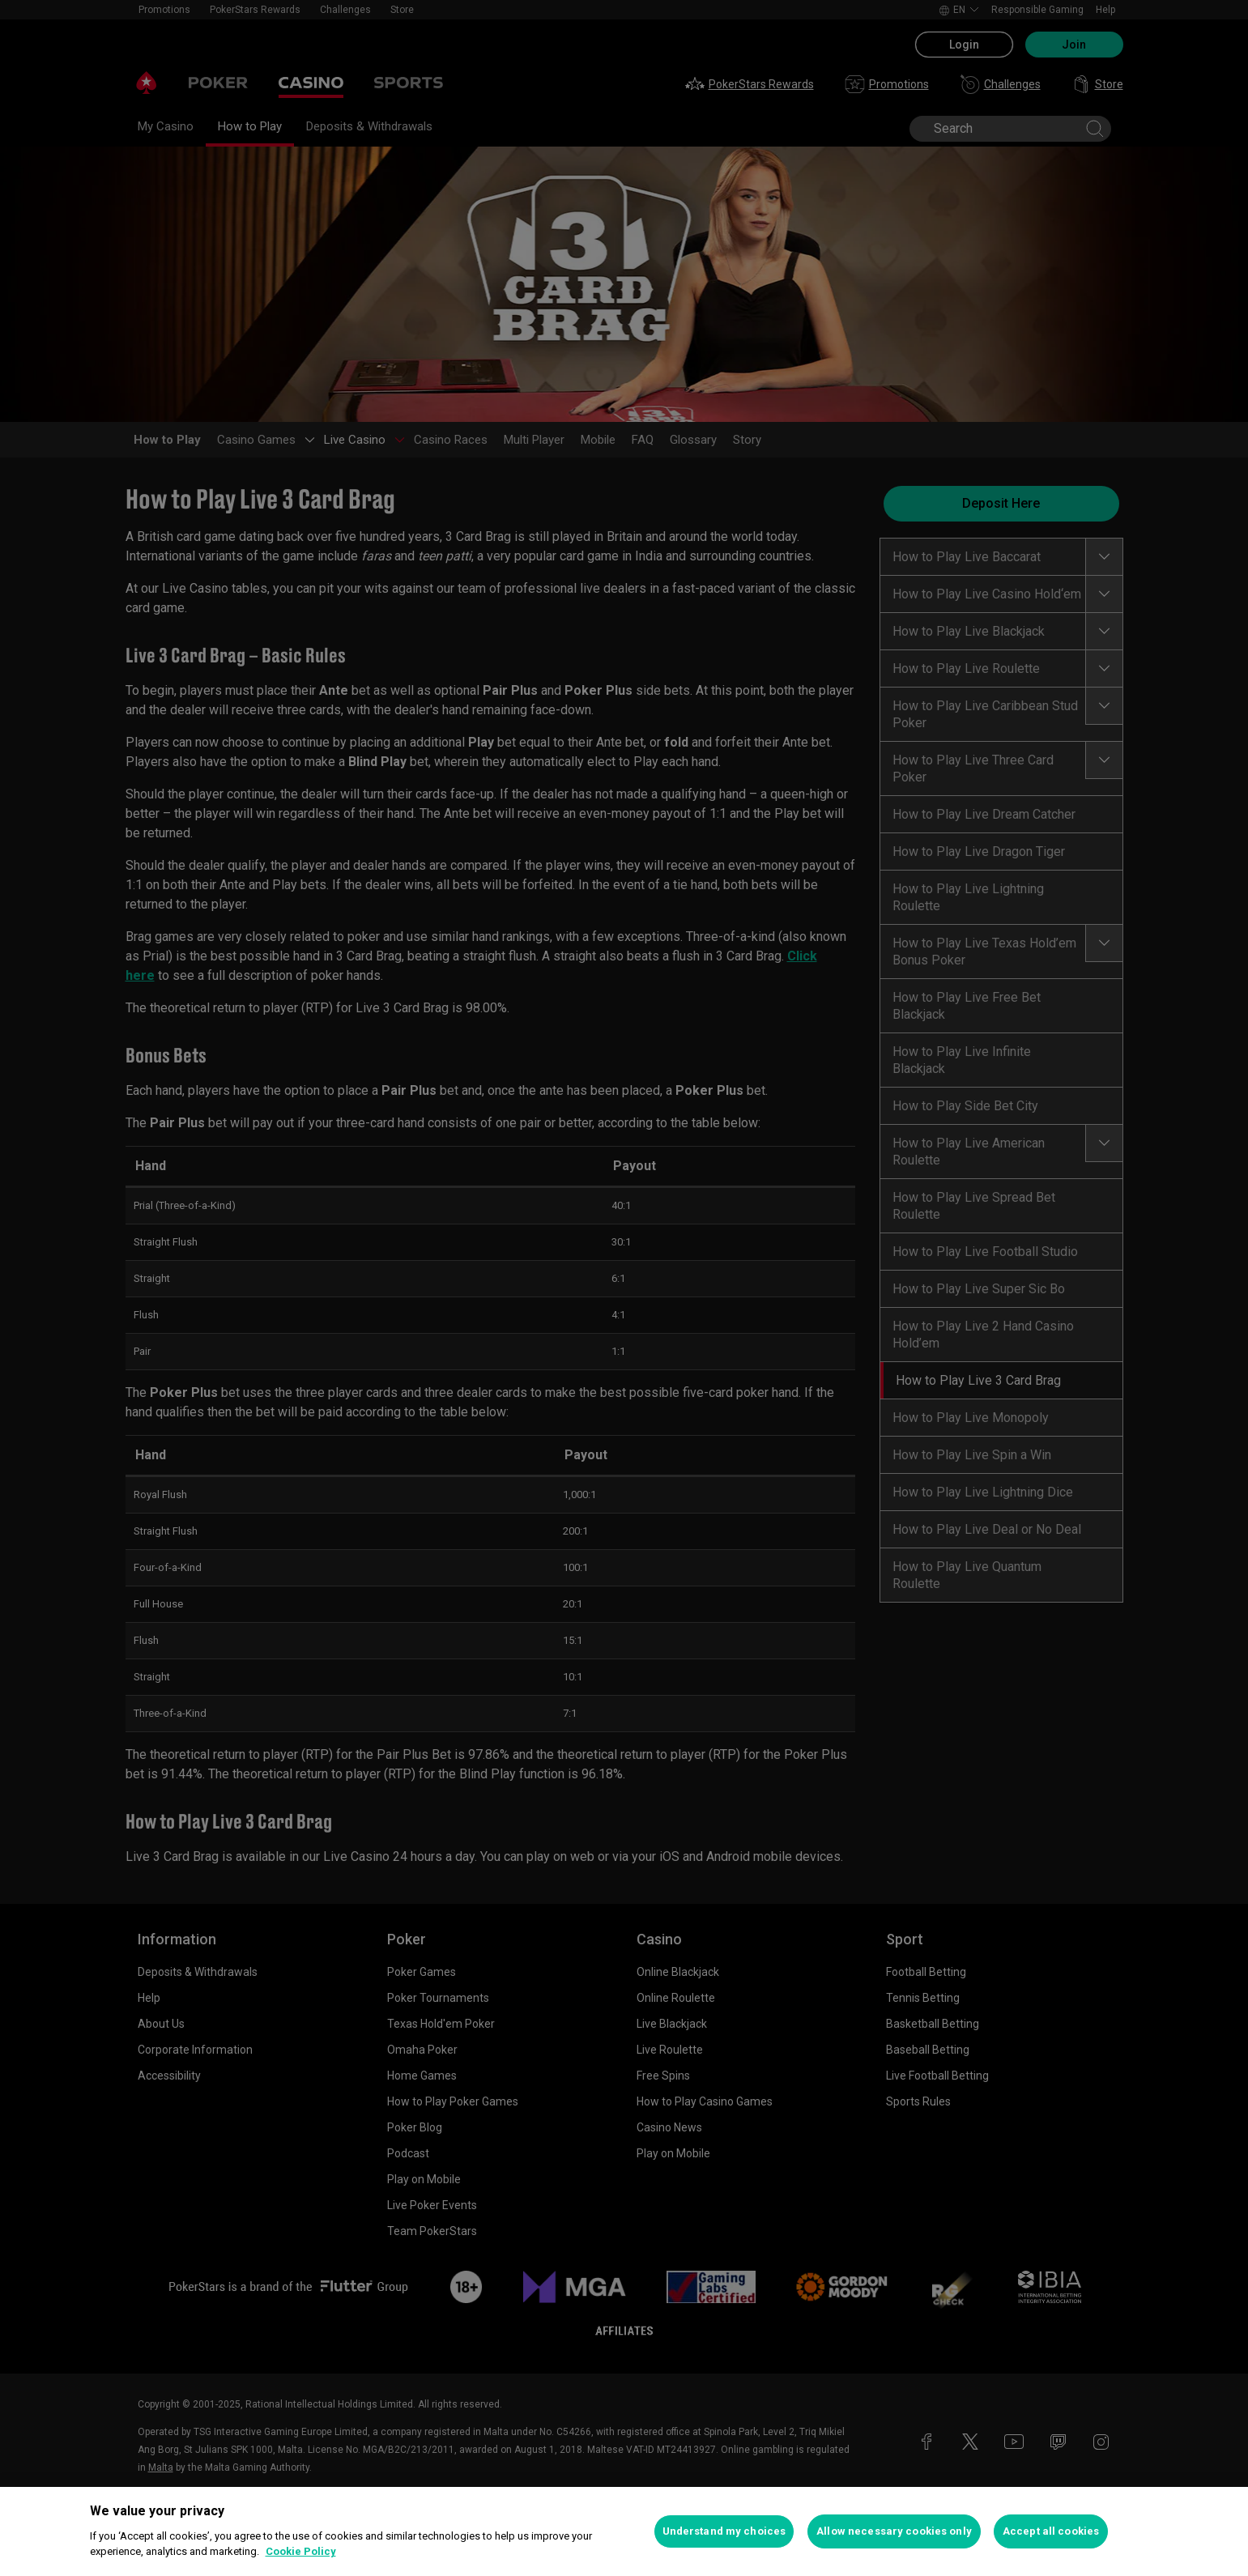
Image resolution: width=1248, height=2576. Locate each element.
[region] (624, 2531)
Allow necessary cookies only (894, 2531)
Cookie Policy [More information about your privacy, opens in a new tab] (301, 2551)
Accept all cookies (1051, 2531)
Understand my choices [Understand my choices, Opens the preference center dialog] (724, 2531)
